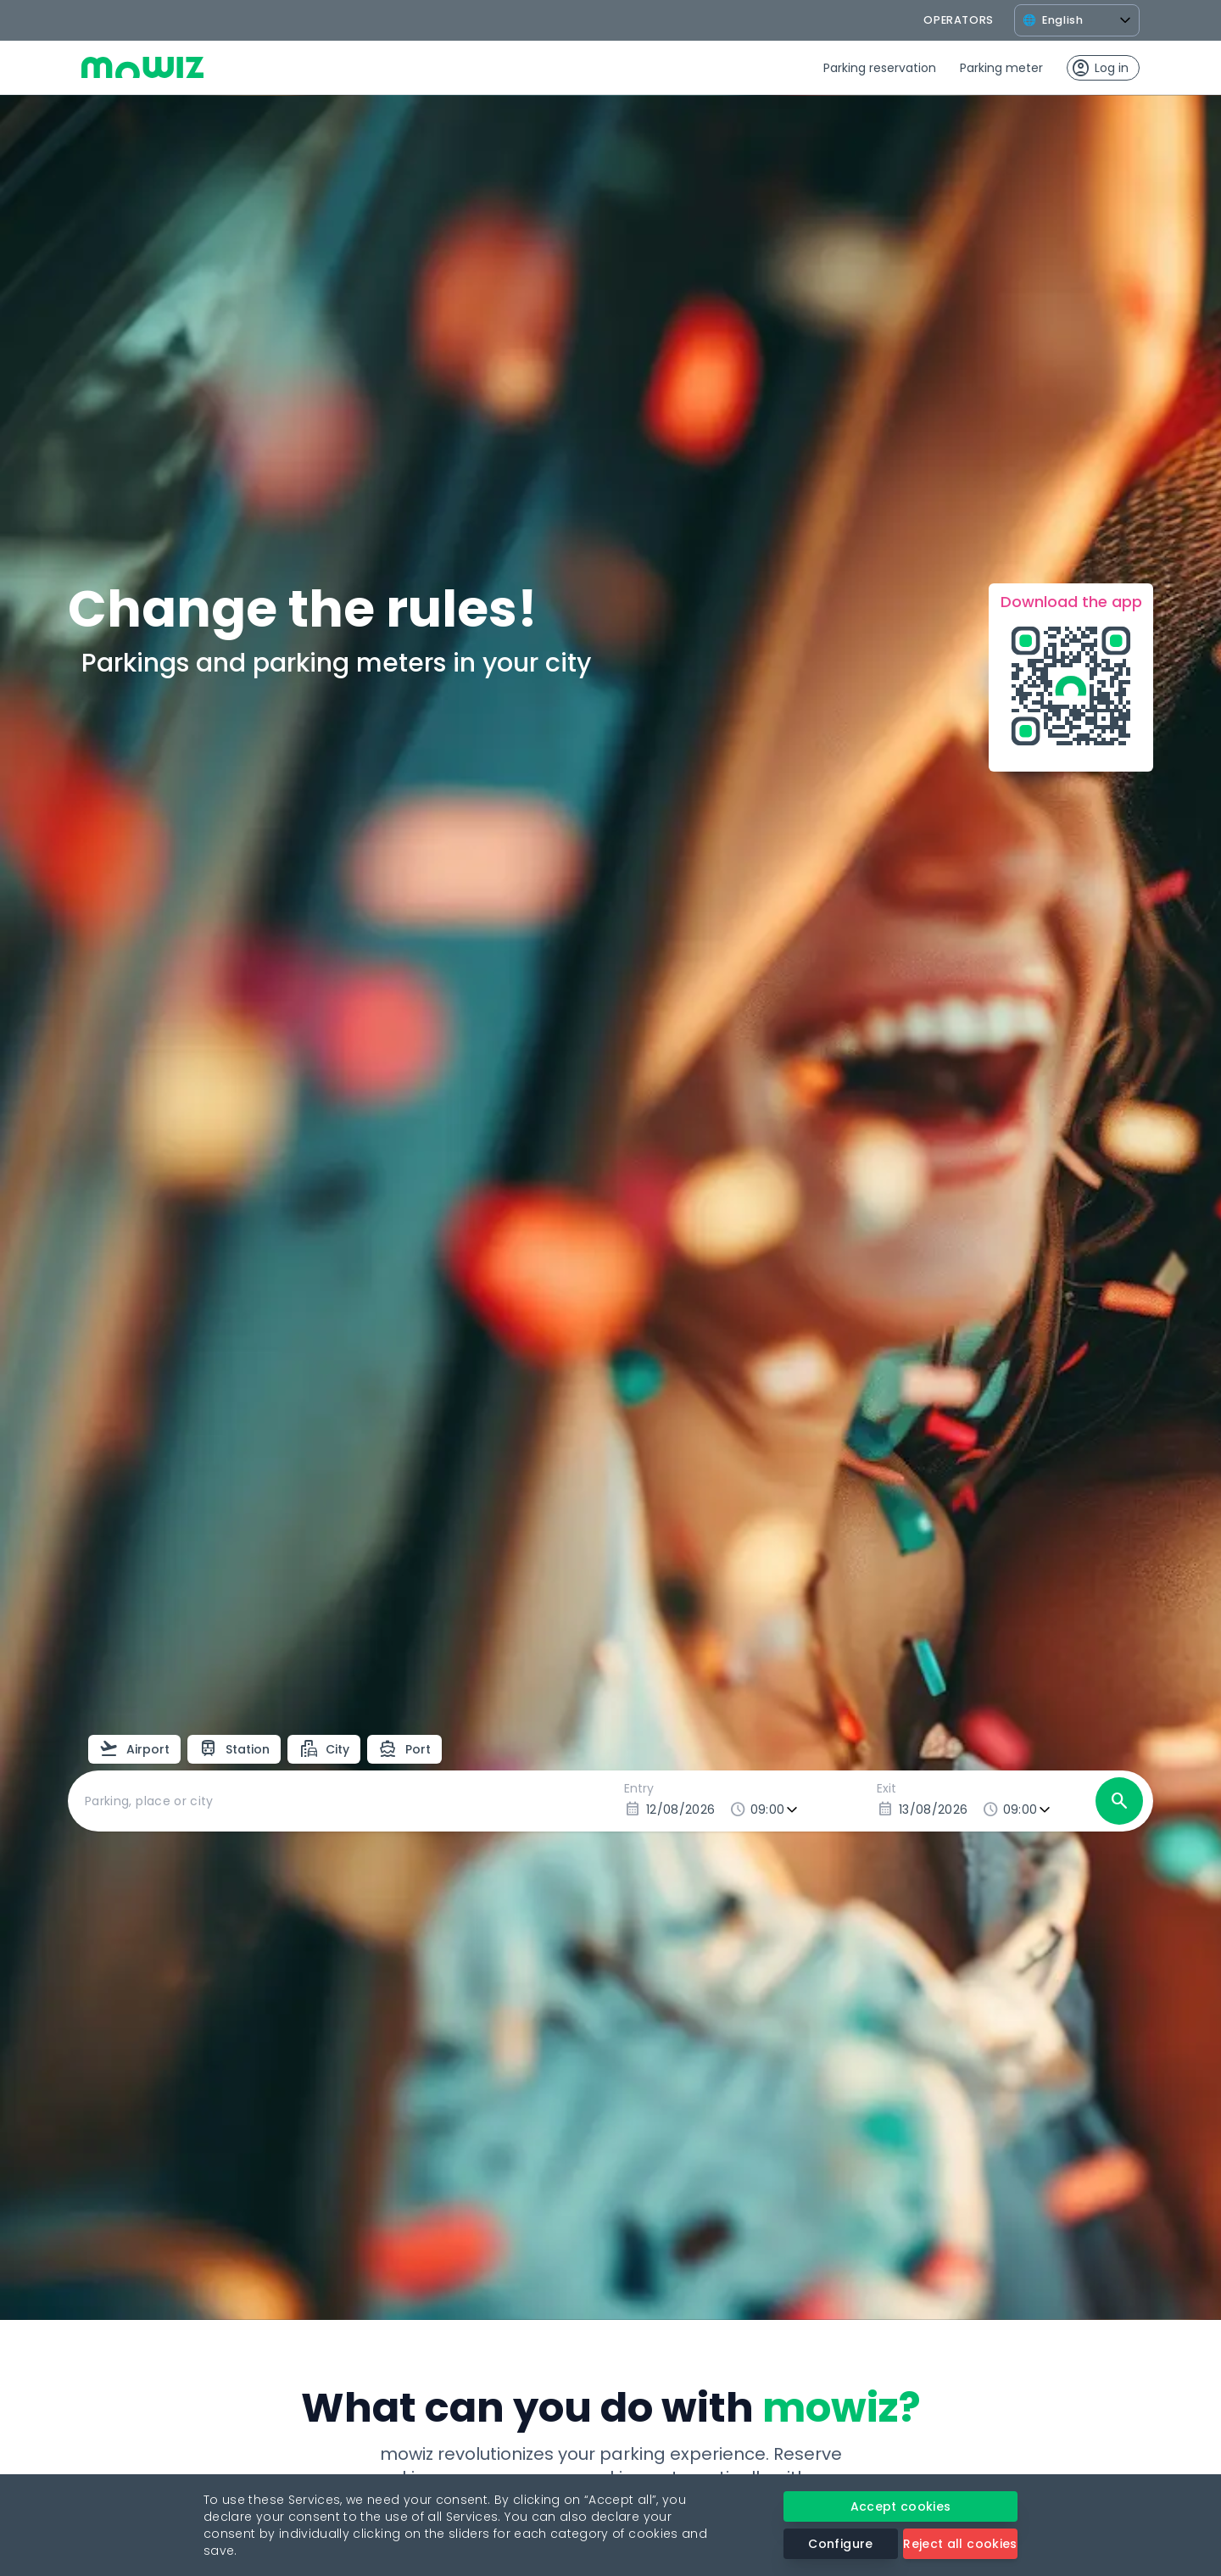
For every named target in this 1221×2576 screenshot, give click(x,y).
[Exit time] (1028, 1810)
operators (958, 20)
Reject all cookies (960, 2543)
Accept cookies (900, 2506)
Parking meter (1001, 67)
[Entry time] (776, 1810)
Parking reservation (879, 67)
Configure (840, 2543)
